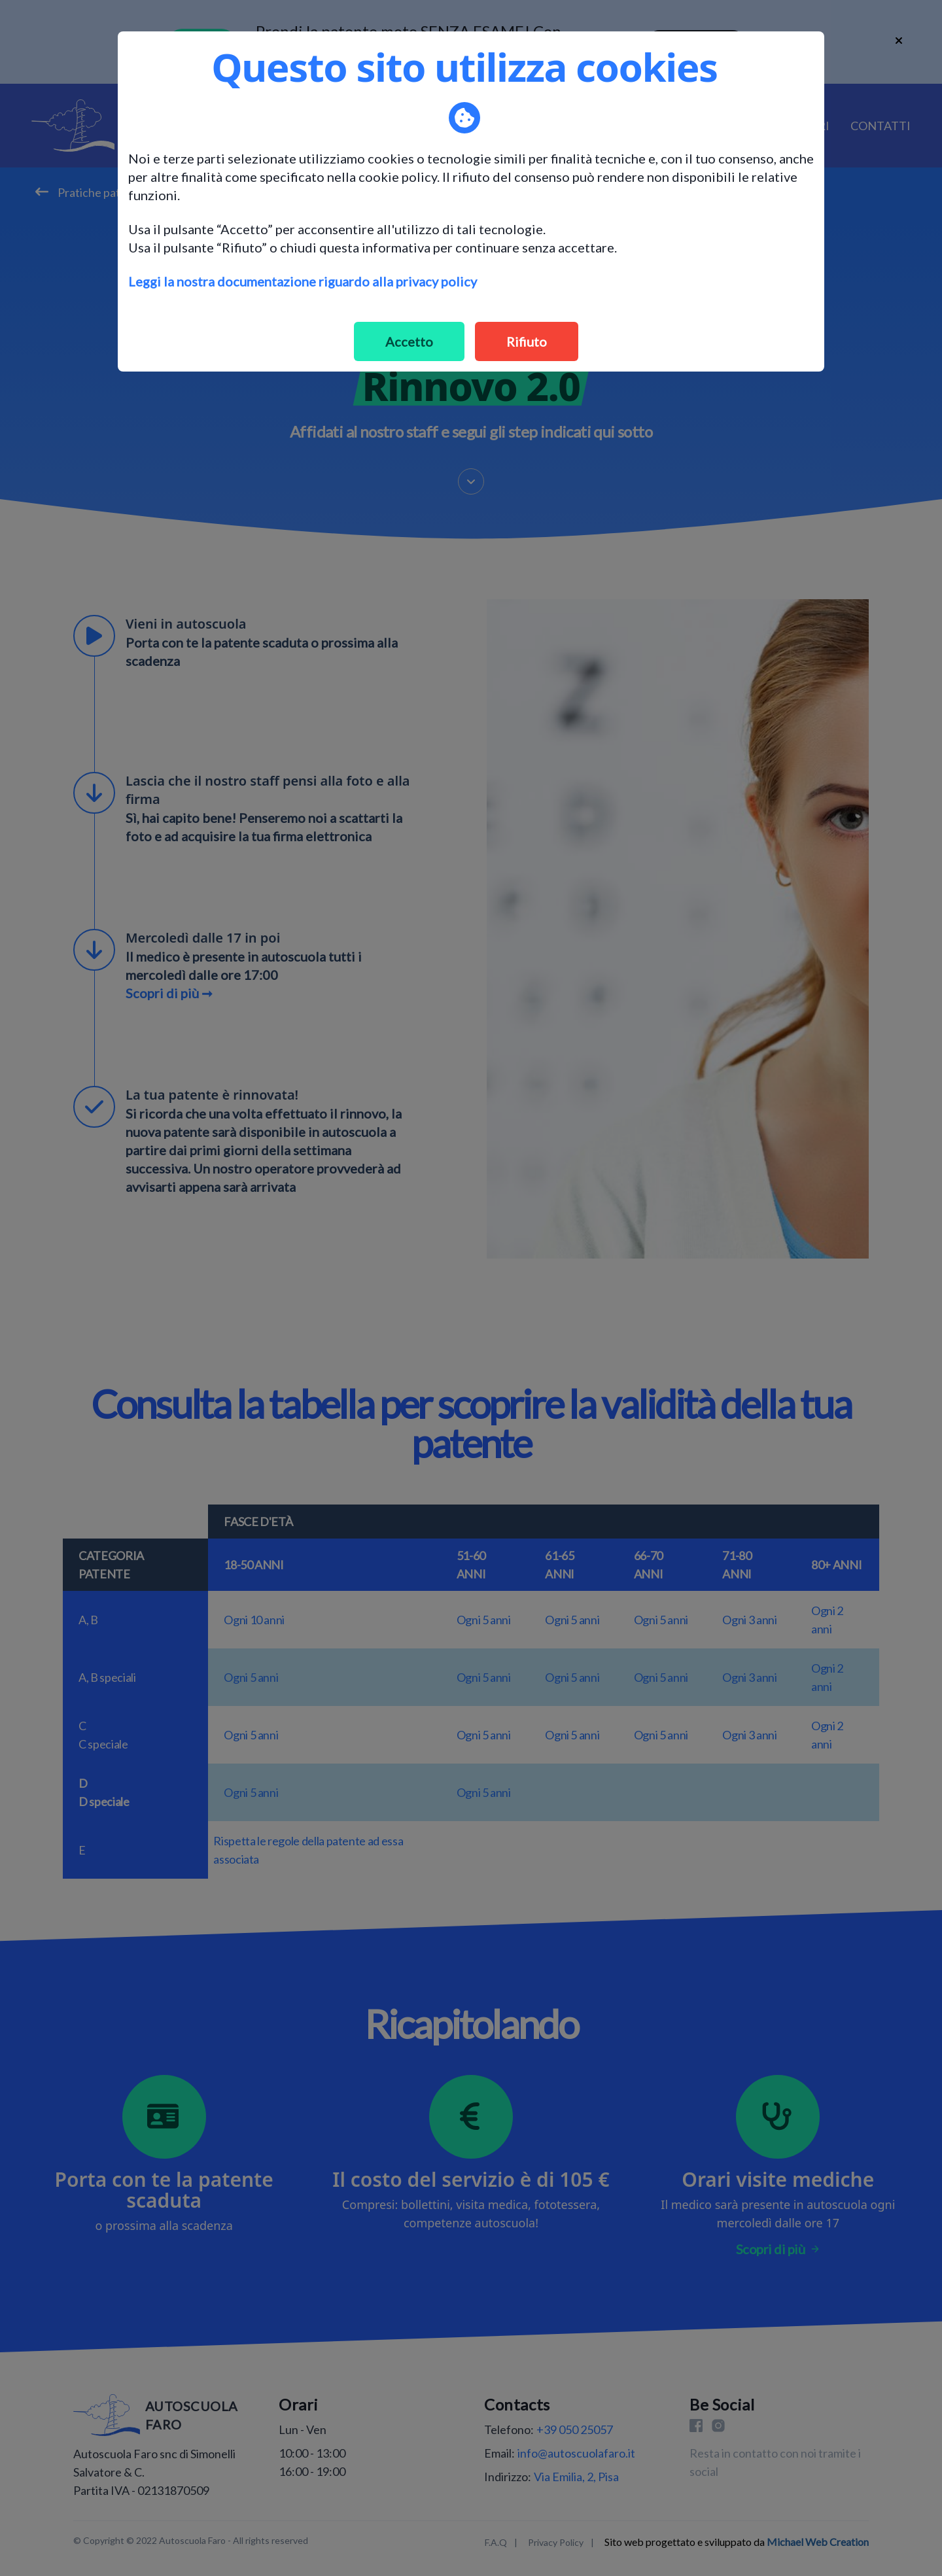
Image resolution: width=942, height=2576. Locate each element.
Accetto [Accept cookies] (409, 341)
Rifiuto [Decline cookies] (526, 341)
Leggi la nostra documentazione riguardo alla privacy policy (302, 281)
